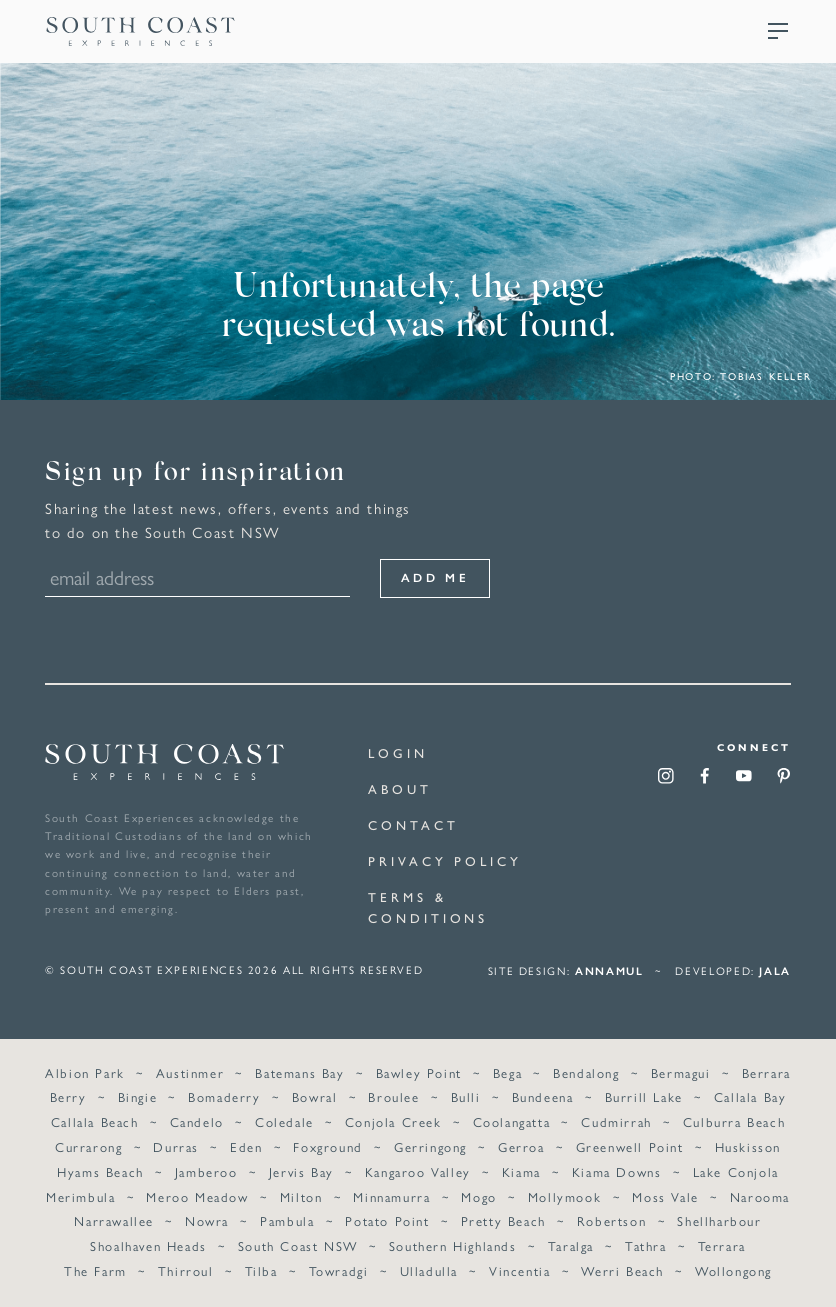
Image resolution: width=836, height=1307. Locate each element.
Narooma (760, 1196)
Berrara (766, 1072)
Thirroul (186, 1270)
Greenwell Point (630, 1146)
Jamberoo (206, 1171)
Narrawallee (114, 1221)
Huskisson (748, 1146)
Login (398, 752)
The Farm (95, 1270)
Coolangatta (512, 1122)
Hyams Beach (100, 1171)
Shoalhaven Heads (148, 1245)
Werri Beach (622, 1270)
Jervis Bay (301, 1171)
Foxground (327, 1146)
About (400, 788)
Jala (775, 970)
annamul (609, 970)
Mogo (478, 1196)
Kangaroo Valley (418, 1171)
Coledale (284, 1122)
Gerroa (521, 1146)
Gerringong (430, 1146)
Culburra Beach (734, 1122)
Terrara (722, 1245)
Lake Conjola (736, 1171)
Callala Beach (95, 1122)
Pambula (287, 1221)
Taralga (571, 1245)
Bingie (138, 1097)
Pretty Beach (503, 1221)
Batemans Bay (299, 1072)
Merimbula (80, 1196)
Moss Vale (665, 1196)
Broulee (393, 1097)
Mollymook (564, 1196)
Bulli (466, 1097)
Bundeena (543, 1097)
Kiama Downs (617, 1171)
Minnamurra (391, 1196)
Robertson (611, 1221)
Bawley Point (419, 1072)
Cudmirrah (616, 1122)
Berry (68, 1097)
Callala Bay (750, 1097)
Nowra (207, 1221)
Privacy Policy (445, 860)
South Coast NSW (298, 1245)
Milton (301, 1196)
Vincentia (519, 1270)
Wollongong (733, 1270)
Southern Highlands (453, 1245)
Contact (413, 824)
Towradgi (339, 1270)
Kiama (521, 1171)
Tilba (261, 1270)
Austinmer (190, 1072)
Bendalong (586, 1072)
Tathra (646, 1245)
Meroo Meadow (197, 1196)
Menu (778, 31)
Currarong (88, 1146)
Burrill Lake (644, 1097)
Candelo (197, 1122)
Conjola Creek (393, 1122)
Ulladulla (429, 1270)
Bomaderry (224, 1097)
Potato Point (387, 1221)
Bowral (315, 1097)
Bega (507, 1072)
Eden (246, 1146)
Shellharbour (719, 1221)
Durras (176, 1146)
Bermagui (681, 1072)
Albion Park (85, 1072)
